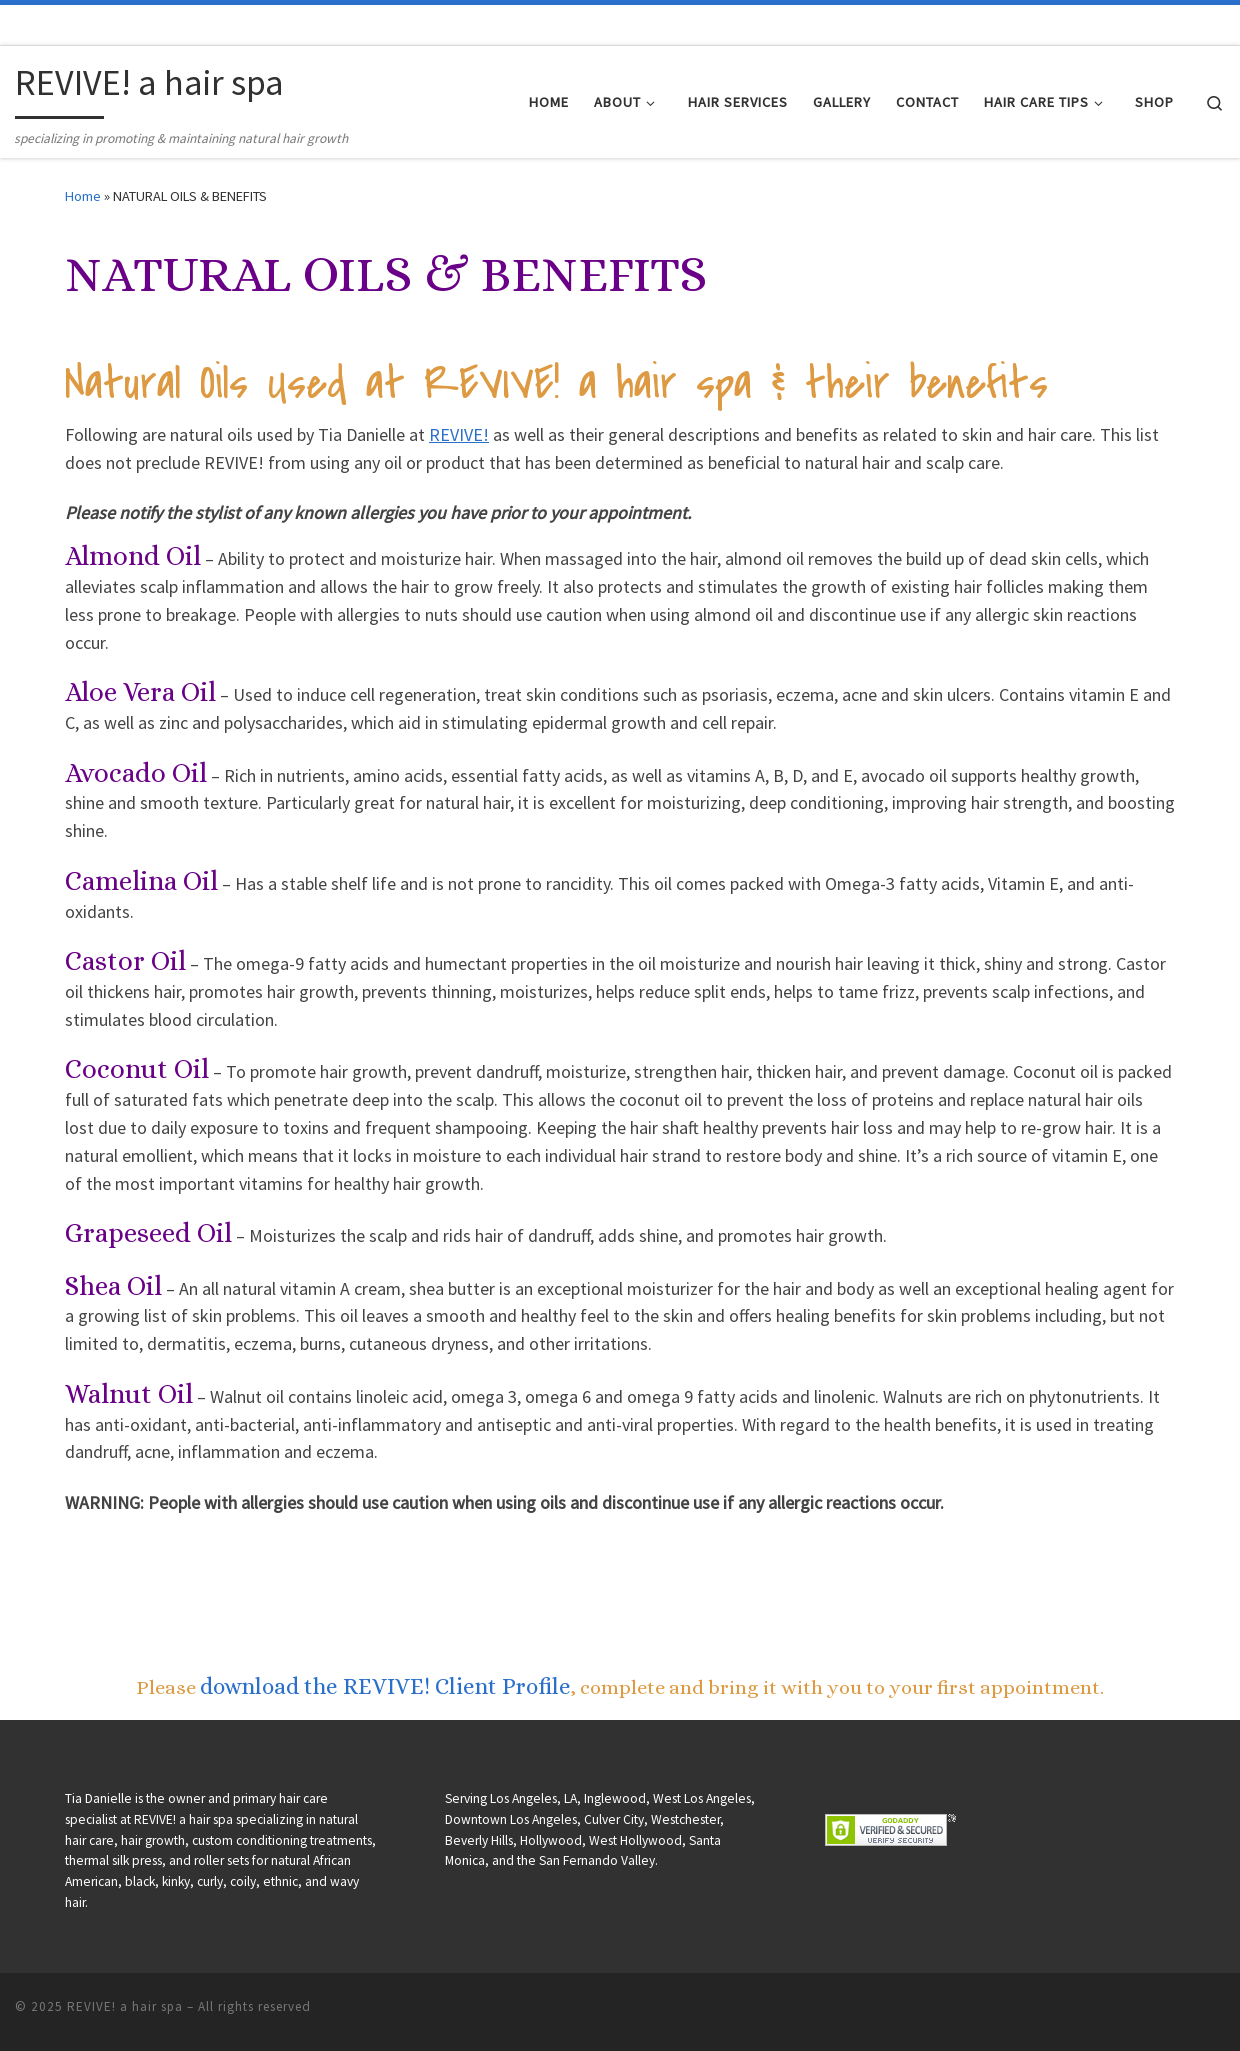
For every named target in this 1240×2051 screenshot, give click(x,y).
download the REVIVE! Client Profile (385, 1686)
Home (83, 196)
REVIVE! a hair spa (125, 2006)
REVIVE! (459, 434)
